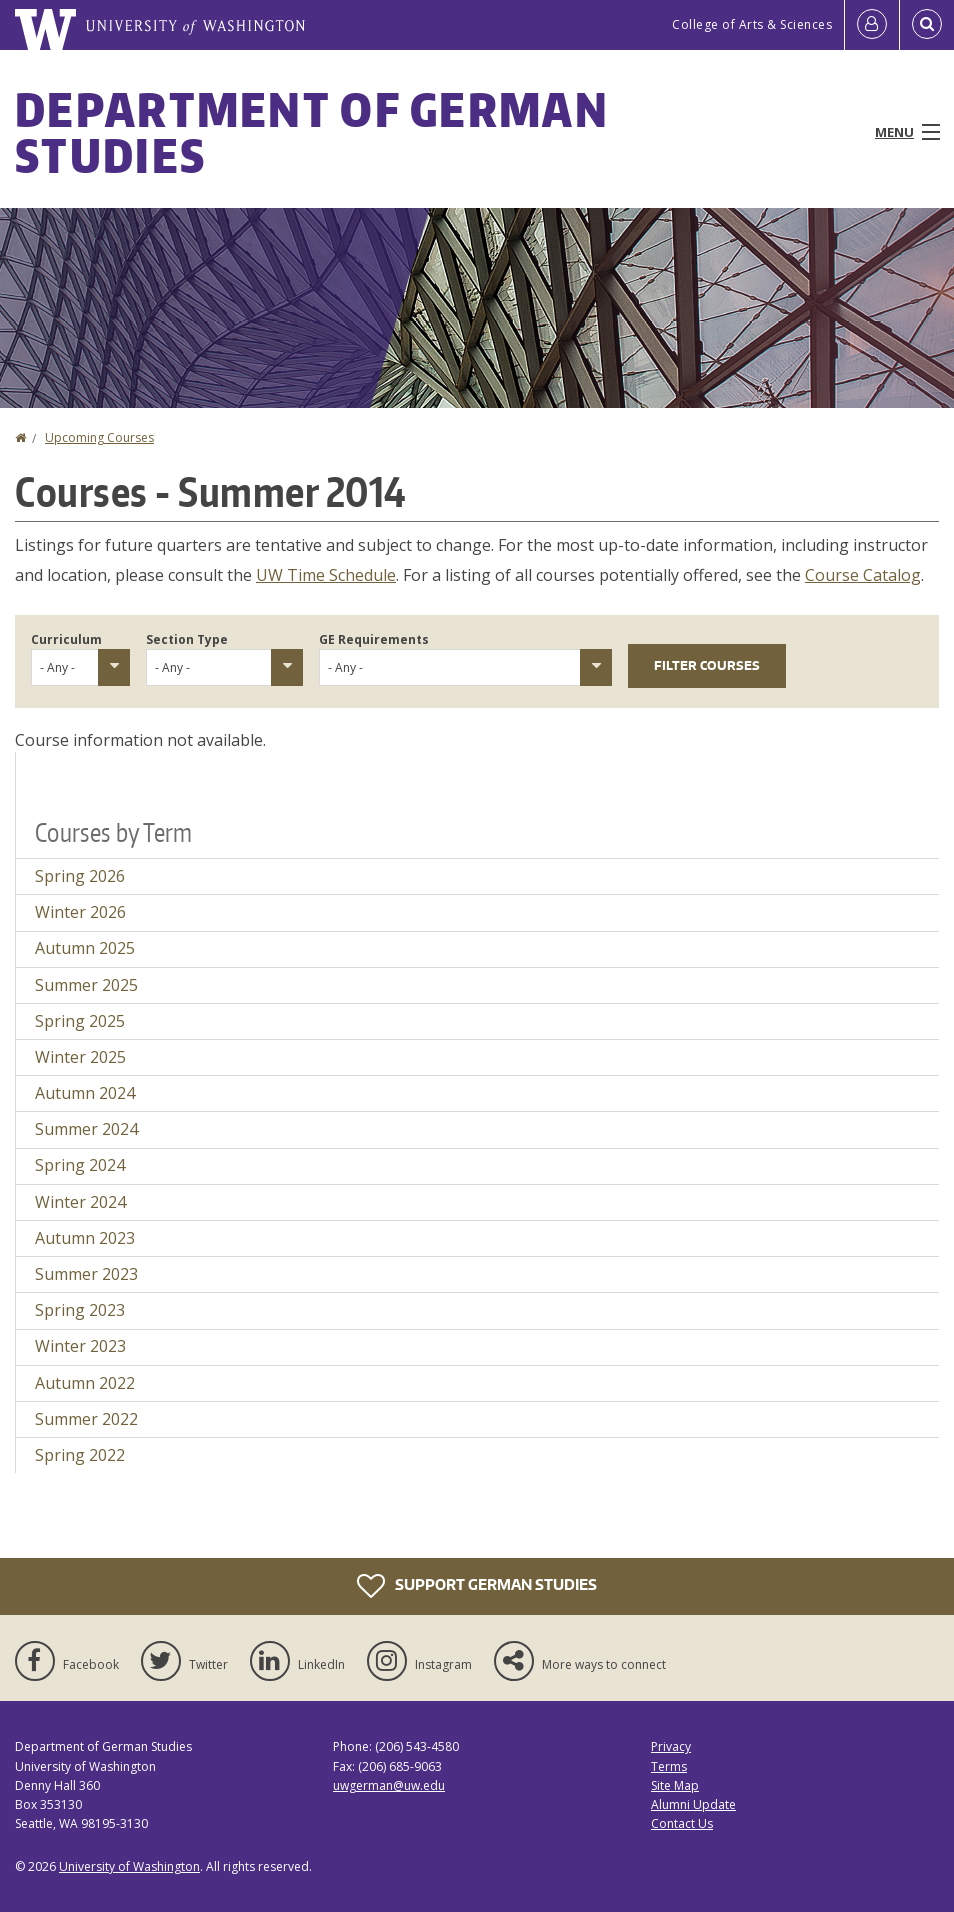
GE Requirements (374, 639)
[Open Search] (927, 25)
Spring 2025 (80, 1021)
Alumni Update (693, 1804)
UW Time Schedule (326, 575)
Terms (669, 1766)
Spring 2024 (80, 1165)
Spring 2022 (80, 1455)
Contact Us (682, 1823)
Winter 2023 (80, 1346)
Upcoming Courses (99, 437)
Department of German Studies (312, 132)
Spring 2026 (80, 876)
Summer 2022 (86, 1419)
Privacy (671, 1746)
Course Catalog (863, 575)
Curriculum (66, 639)
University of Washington (129, 1866)
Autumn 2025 (85, 948)
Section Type (187, 639)
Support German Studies (477, 1586)
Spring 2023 (80, 1310)
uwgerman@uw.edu (389, 1785)
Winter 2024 (80, 1202)
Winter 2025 (80, 1057)
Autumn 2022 (85, 1383)
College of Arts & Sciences (752, 24)
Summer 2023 (86, 1274)
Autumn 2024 (85, 1093)
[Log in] (872, 25)
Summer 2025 (86, 985)
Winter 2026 (80, 912)
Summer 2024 (86, 1129)
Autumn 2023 (85, 1238)
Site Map (675, 1785)
